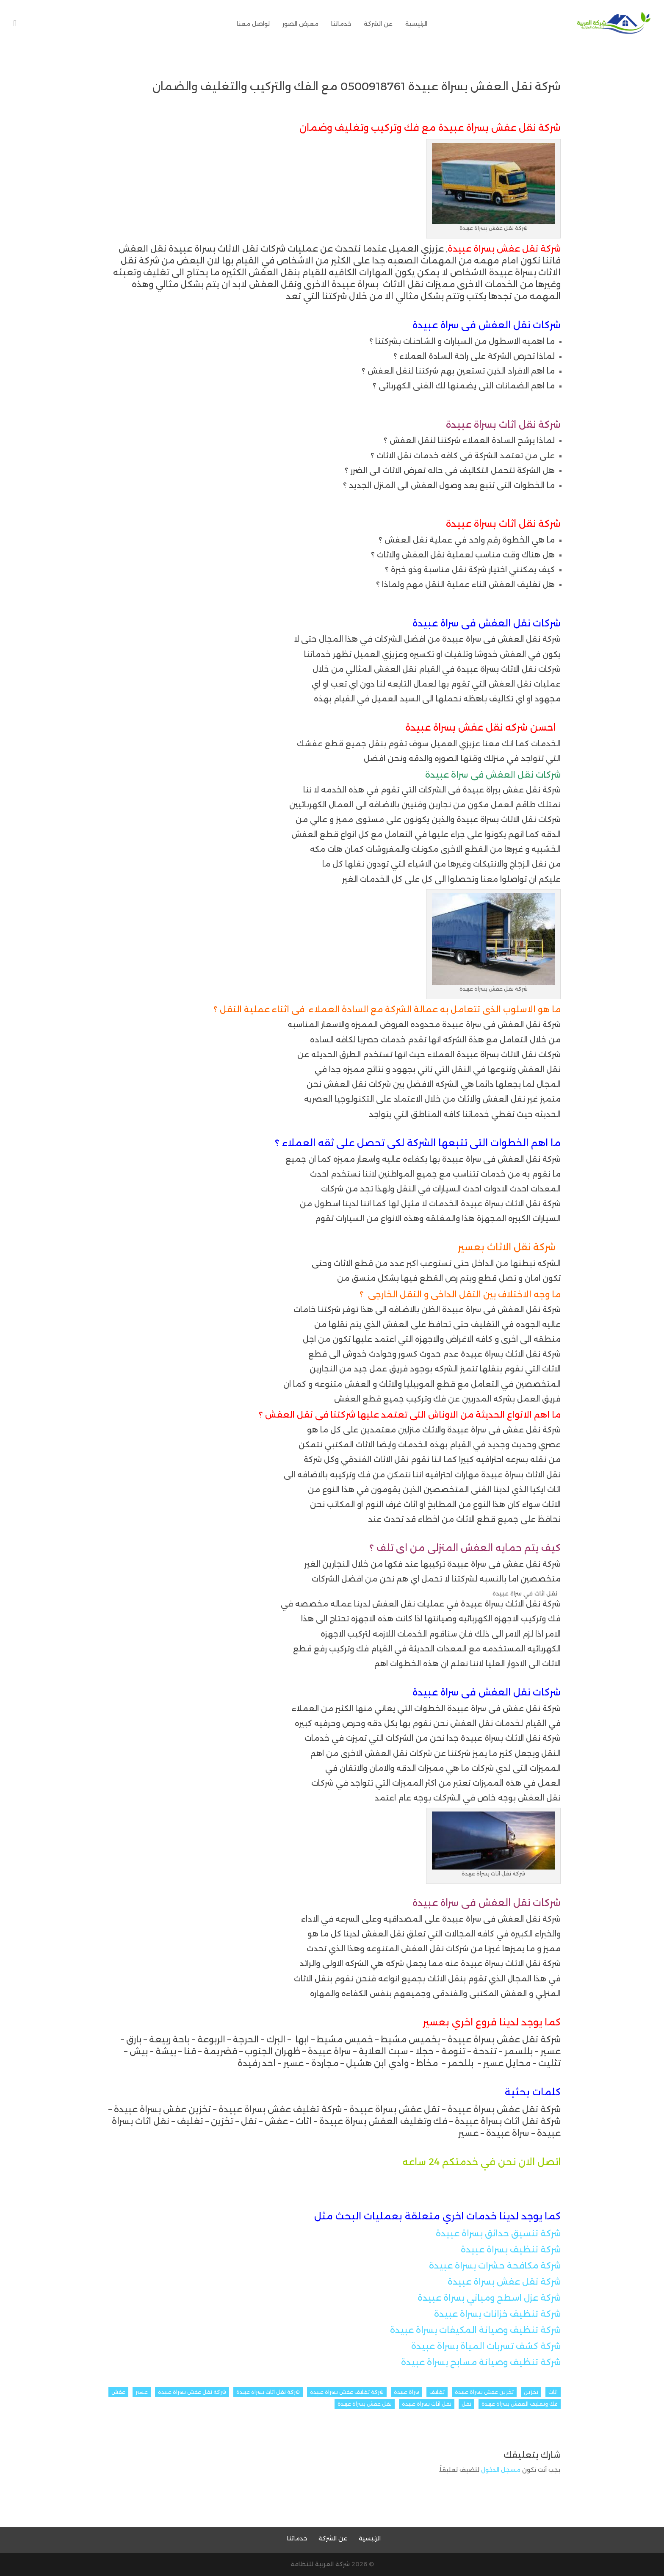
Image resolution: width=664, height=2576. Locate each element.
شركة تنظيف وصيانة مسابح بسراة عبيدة (481, 2362)
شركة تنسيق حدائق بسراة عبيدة (498, 2233)
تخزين (531, 2392)
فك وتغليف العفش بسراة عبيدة (519, 2404)
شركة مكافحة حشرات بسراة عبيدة (495, 2265)
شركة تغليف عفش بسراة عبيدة (347, 2392)
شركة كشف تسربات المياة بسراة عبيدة (486, 2346)
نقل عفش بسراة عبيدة (365, 2404)
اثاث (553, 2392)
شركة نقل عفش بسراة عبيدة (504, 2282)
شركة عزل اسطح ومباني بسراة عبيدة (489, 2298)
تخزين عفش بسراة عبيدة (484, 2392)
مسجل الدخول (500, 2470)
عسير (142, 2392)
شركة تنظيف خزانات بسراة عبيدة (497, 2314)
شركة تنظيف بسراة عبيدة (511, 2249)
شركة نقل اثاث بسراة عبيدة (268, 2392)
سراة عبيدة (406, 2392)
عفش (118, 2392)
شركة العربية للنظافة (320, 2564)
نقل (466, 2404)
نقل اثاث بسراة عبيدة (426, 2404)
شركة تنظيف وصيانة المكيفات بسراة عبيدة (475, 2330)
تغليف (437, 2392)
